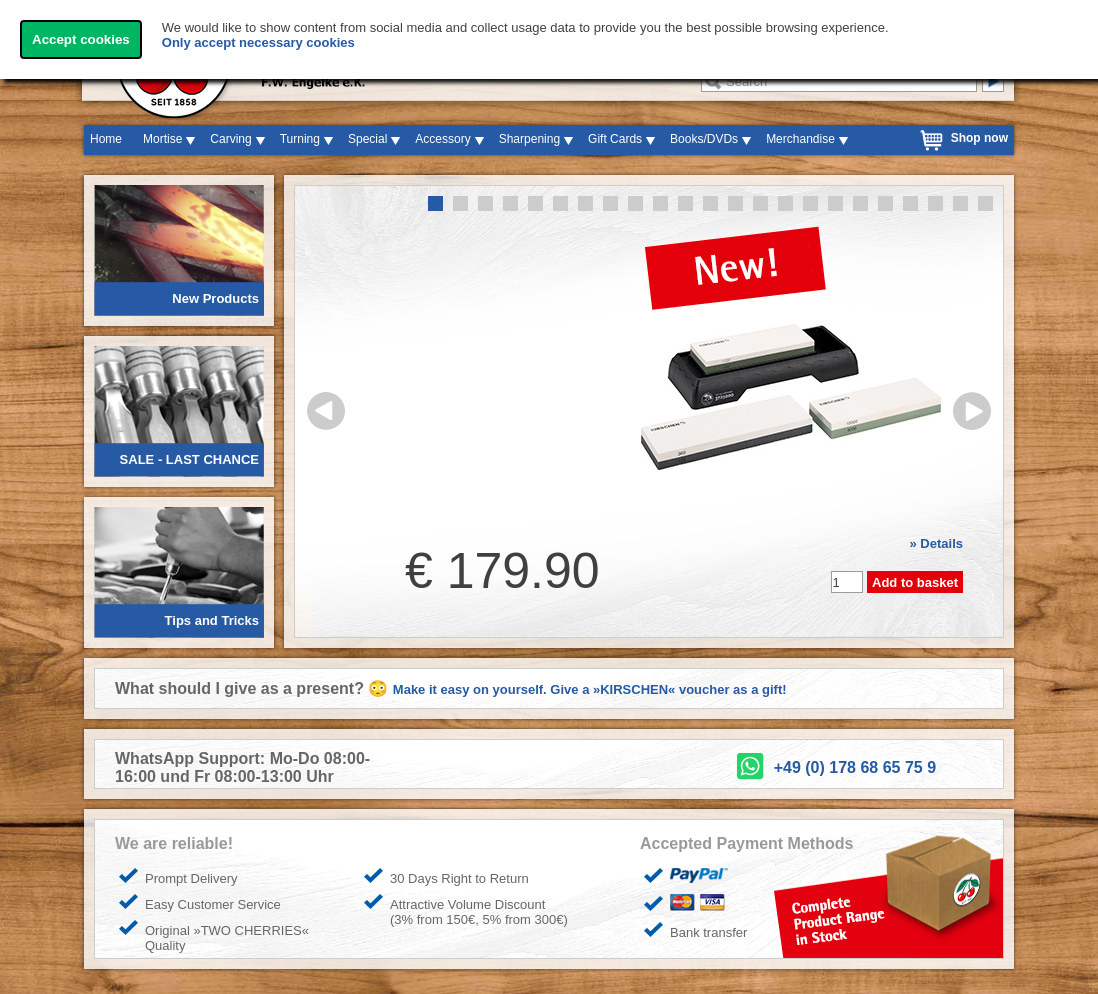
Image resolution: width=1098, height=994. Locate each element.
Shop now (979, 138)
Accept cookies (81, 39)
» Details (936, 543)
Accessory (442, 139)
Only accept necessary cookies (258, 42)
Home (106, 139)
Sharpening (529, 139)
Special (367, 139)
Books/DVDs (704, 139)
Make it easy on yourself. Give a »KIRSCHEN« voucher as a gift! (590, 689)
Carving (230, 139)
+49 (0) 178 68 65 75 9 (855, 767)
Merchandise (800, 139)
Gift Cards (615, 139)
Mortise (162, 139)
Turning (300, 139)
